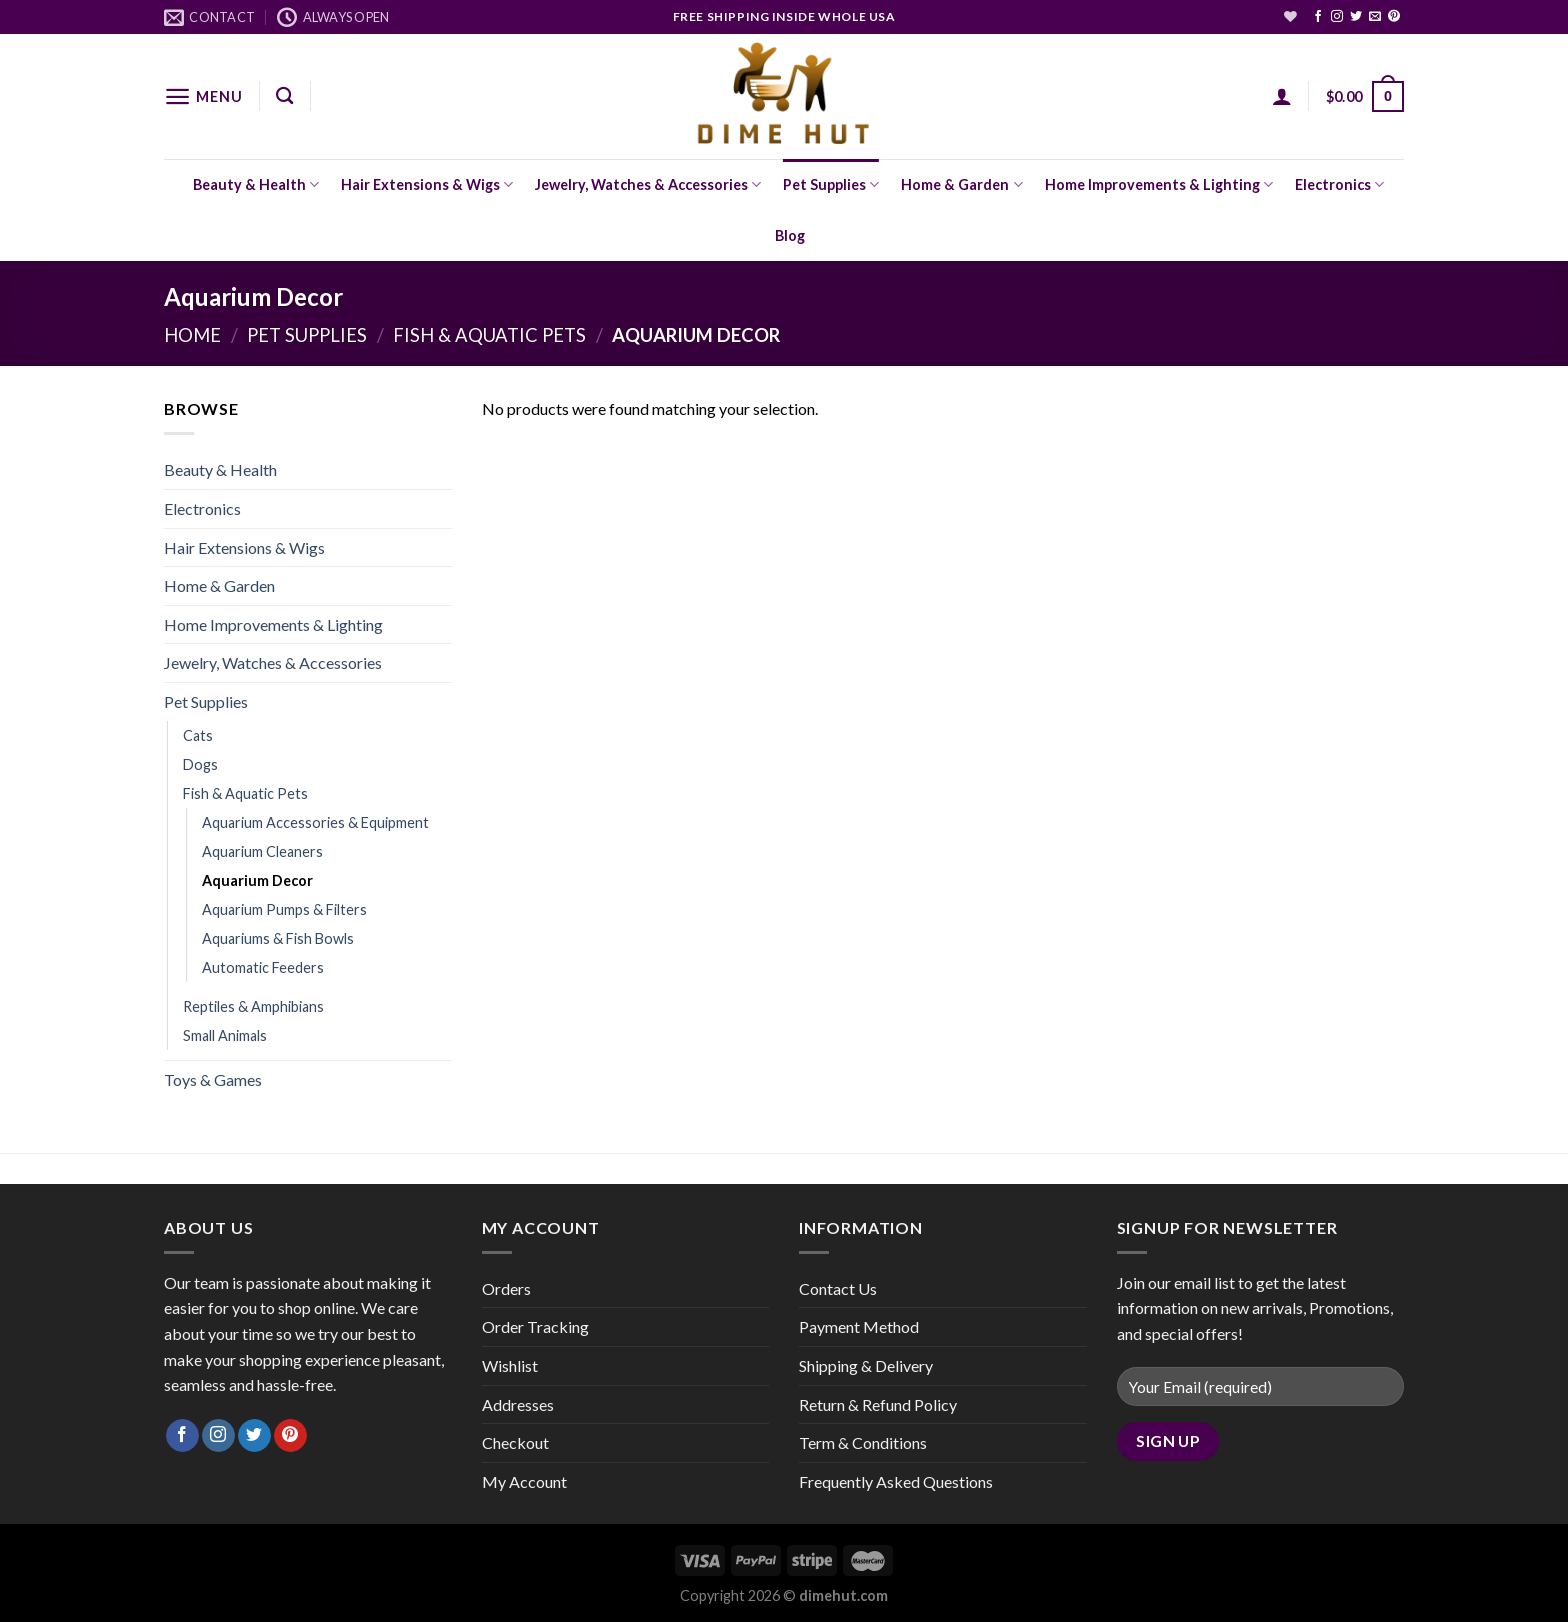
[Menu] (203, 96)
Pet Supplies (831, 184)
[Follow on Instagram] (1337, 17)
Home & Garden (961, 184)
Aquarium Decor (257, 880)
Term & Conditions (863, 1442)
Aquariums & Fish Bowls (278, 938)
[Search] (284, 96)
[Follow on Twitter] (1356, 17)
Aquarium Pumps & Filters (284, 909)
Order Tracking (535, 1326)
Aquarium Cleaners (262, 851)
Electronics (1339, 184)
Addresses (518, 1404)
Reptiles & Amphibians (253, 1006)
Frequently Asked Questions (896, 1481)
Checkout (515, 1442)
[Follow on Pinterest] (1394, 17)
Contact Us (838, 1288)
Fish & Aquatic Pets (489, 335)
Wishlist (510, 1365)
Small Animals (225, 1035)
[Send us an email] (1375, 17)
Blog (790, 235)
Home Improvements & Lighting (1159, 184)
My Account (524, 1481)
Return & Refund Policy (878, 1404)
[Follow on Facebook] (1318, 17)
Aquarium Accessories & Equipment (315, 822)
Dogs (200, 764)
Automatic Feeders (263, 967)
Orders (506, 1288)
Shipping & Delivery (866, 1365)
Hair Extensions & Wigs (427, 184)
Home (192, 335)
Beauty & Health (256, 184)
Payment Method (859, 1326)
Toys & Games (213, 1079)
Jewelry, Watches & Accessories (648, 184)
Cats (198, 735)
